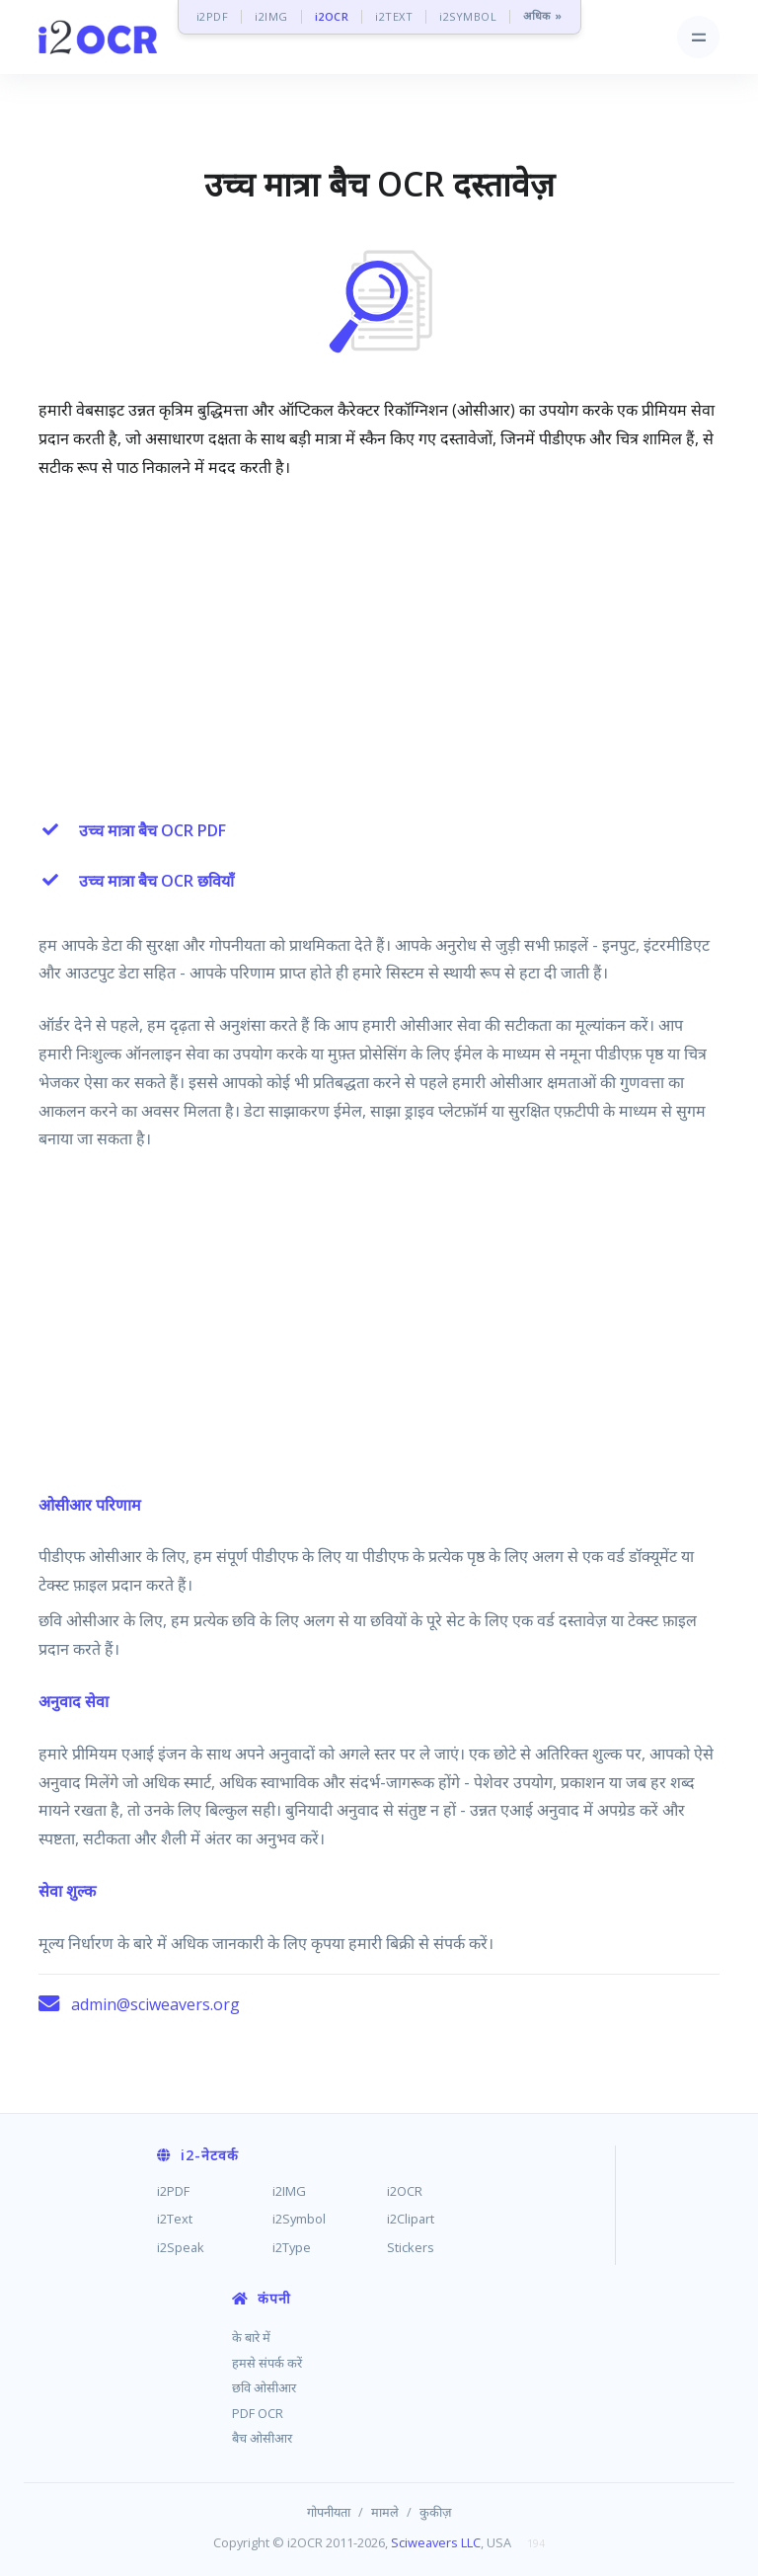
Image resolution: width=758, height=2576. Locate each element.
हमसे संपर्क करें (267, 2363)
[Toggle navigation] (698, 37)
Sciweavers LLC (436, 2542)
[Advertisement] (379, 644)
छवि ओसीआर (264, 2387)
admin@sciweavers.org (155, 2004)
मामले (385, 2512)
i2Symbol (299, 2218)
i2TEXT (394, 16)
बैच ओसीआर (262, 2438)
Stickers (410, 2247)
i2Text (174, 2218)
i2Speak (180, 2247)
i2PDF (212, 16)
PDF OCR (257, 2413)
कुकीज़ (435, 2512)
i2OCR (332, 16)
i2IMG (271, 16)
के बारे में (251, 2337)
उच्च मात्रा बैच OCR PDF (152, 830)
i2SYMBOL (467, 16)
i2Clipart (410, 2218)
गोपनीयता (328, 2512)
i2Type (291, 2247)
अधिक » (543, 16)
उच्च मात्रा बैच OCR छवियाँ (156, 881)
